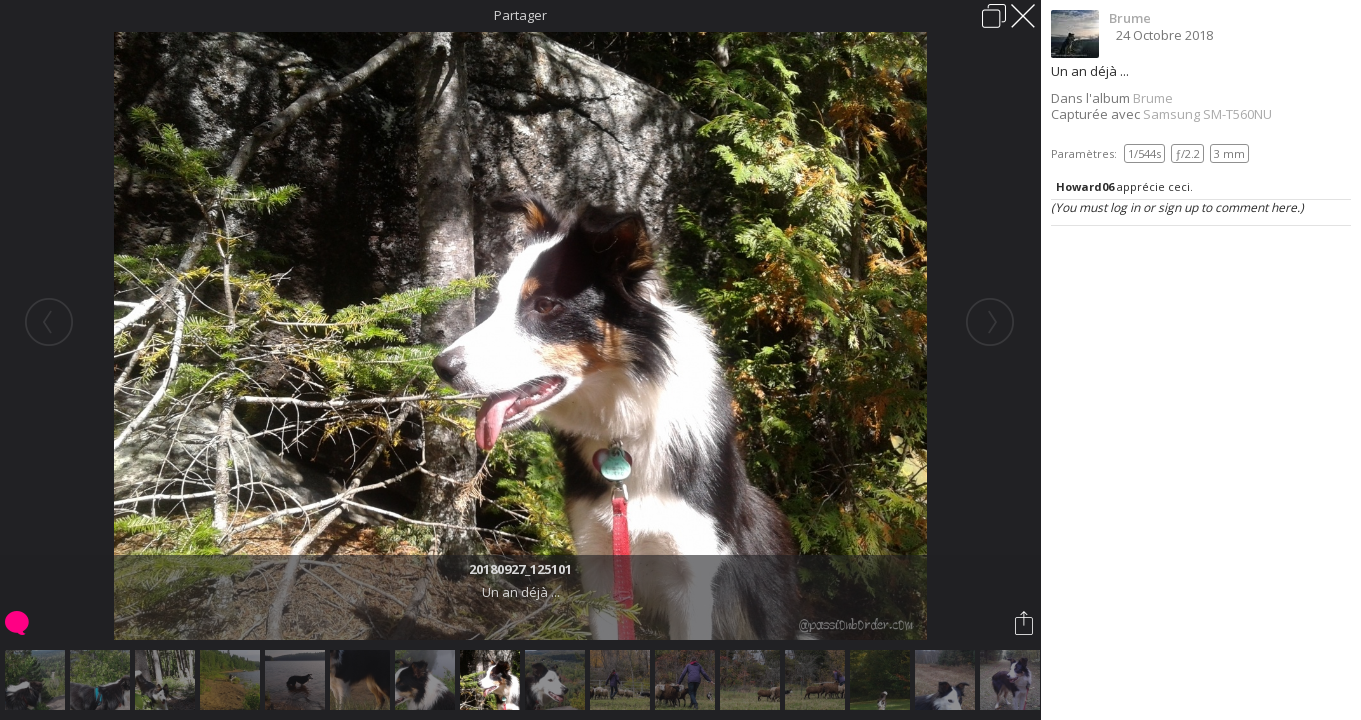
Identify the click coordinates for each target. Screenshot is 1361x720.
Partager (520, 15)
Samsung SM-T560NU (1207, 114)
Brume (1130, 18)
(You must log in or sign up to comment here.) (1177, 207)
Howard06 (1085, 186)
